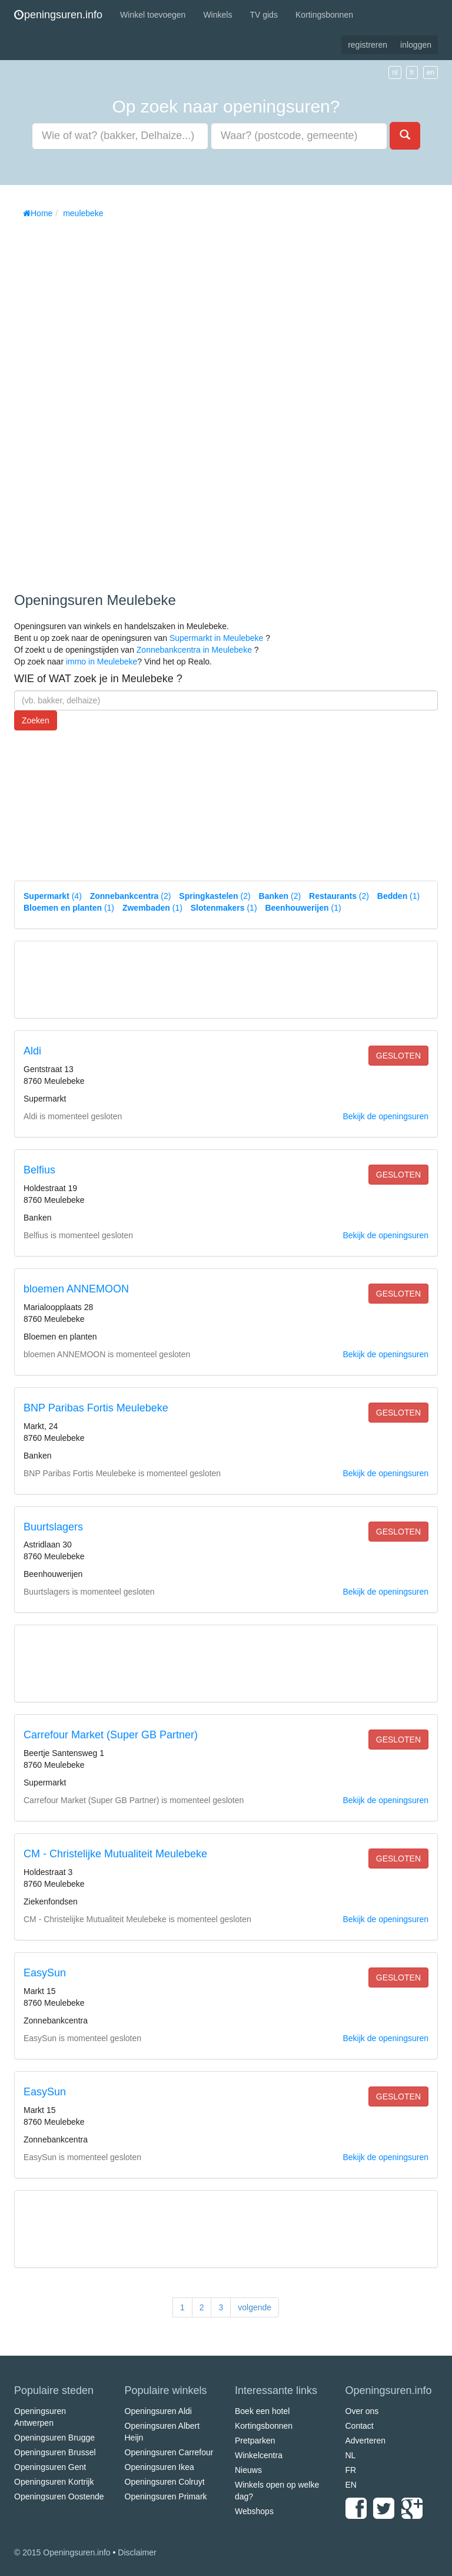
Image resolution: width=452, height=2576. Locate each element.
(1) (398, 896)
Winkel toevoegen (152, 14)
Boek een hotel (262, 2411)
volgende (254, 2307)
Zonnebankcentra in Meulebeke (194, 649)
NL (350, 2455)
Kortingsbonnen (324, 14)
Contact (359, 2425)
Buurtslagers (53, 1527)
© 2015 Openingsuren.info (62, 2552)
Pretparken (255, 2440)
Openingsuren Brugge (54, 2437)
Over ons (362, 2411)
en (430, 72)
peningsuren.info (58, 15)
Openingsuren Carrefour (169, 2452)
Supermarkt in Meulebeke (217, 638)
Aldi (32, 1051)
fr (412, 72)
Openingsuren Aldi (158, 2411)
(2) (130, 896)
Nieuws (248, 2470)
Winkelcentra (258, 2455)
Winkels (217, 14)
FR (351, 2470)
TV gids (263, 14)
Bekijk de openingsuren (385, 1116)
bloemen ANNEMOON (76, 1289)
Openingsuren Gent (50, 2467)
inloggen (415, 44)
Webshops (254, 2511)
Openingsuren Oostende (59, 2496)
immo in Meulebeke (101, 661)
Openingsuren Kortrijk (54, 2481)
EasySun (45, 1973)
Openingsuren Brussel (55, 2452)
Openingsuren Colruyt (165, 2481)
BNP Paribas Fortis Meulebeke (96, 1408)
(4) (53, 896)
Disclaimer (137, 2552)
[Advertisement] (102, 401)
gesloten (398, 1055)
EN (351, 2484)
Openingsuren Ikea (159, 2467)
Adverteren (365, 2440)
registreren (367, 44)
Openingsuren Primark (166, 2496)
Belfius (39, 1170)
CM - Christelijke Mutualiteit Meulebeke (115, 1854)
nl (394, 72)
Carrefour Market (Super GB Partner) (111, 1735)
